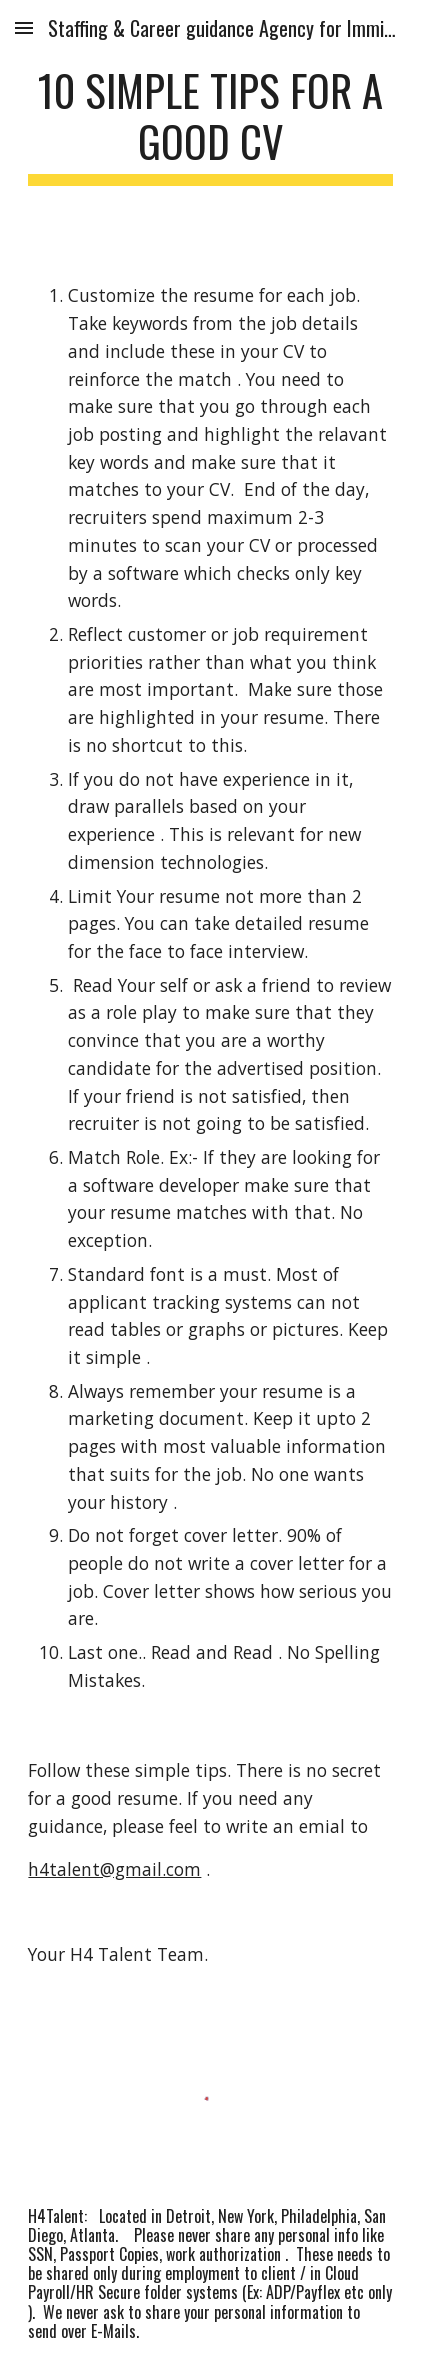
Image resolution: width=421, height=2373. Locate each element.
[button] (24, 27)
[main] (210, 125)
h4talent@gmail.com (114, 1869)
